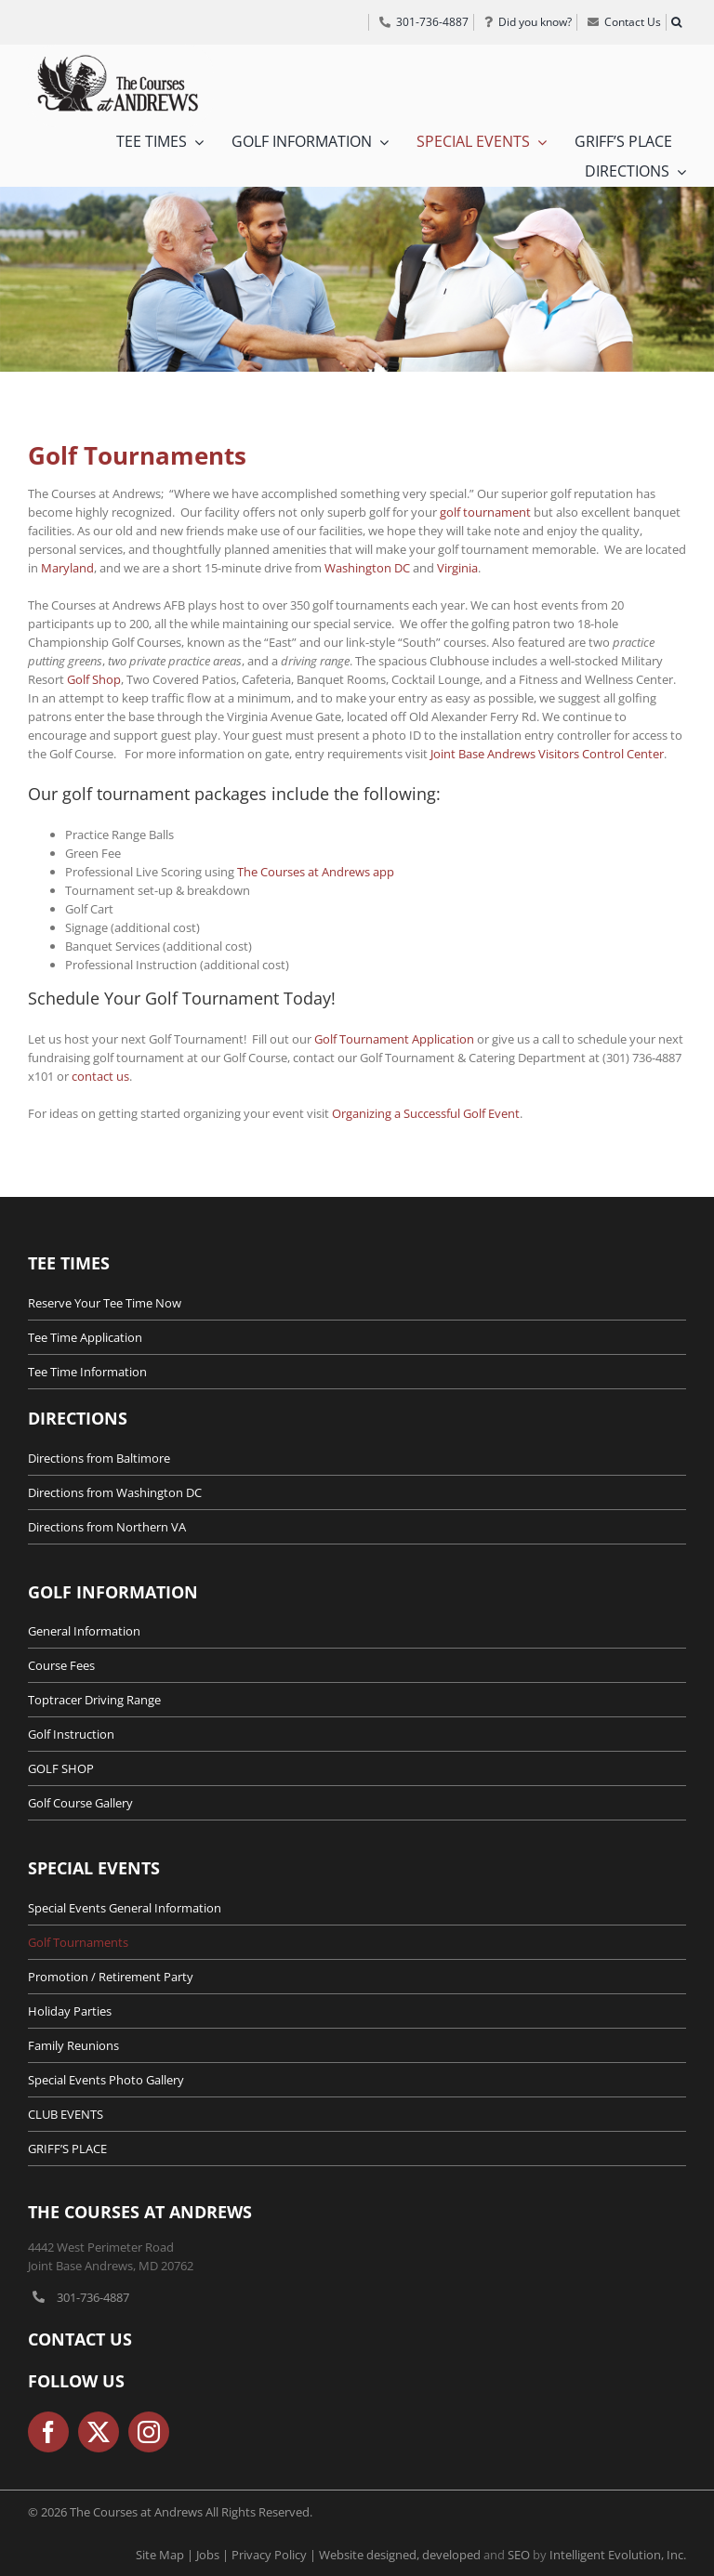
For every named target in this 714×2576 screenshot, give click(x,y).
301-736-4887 (93, 2297)
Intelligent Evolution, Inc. (617, 2554)
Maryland (67, 567)
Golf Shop (94, 679)
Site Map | (166, 2554)
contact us (100, 1076)
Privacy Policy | (275, 2554)
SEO (519, 2554)
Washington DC (367, 567)
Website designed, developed (400, 2554)
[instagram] (148, 2432)
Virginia (457, 567)
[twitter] (98, 2432)
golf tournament (485, 512)
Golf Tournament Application (394, 1039)
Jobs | (213, 2554)
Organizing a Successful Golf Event (426, 1113)
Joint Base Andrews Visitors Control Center (547, 753)
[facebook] (48, 2432)
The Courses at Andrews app (315, 871)
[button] (676, 22)
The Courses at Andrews (140, 2212)
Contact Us (80, 2339)
